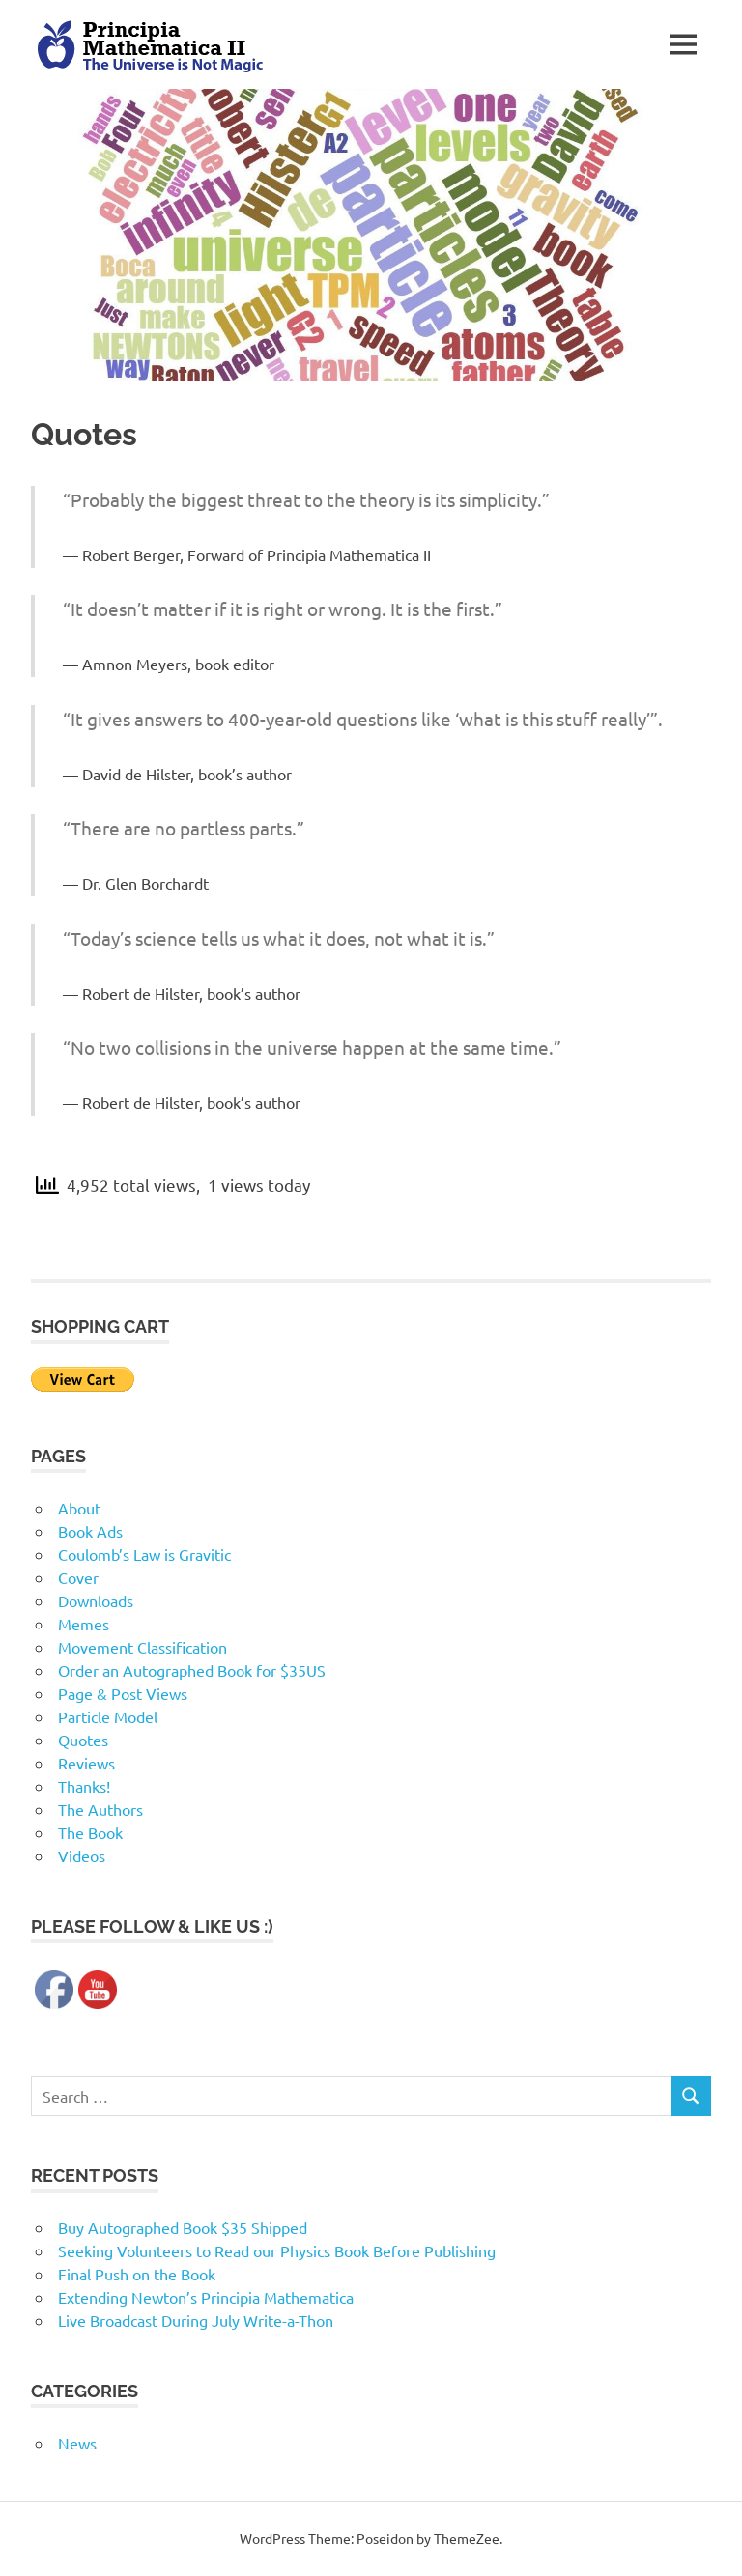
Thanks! (84, 1786)
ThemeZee (466, 2538)
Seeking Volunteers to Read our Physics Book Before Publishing (277, 2250)
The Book (90, 1832)
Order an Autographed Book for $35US (192, 1670)
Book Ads (90, 1531)
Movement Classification (142, 1646)
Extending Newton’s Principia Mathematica (206, 2297)
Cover (78, 1577)
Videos (81, 1855)
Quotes (83, 1739)
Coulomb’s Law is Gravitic (144, 1554)
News (77, 2442)
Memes (83, 1623)
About (79, 1507)
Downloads (95, 1600)
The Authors (100, 1809)
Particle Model (107, 1716)
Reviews (86, 1762)
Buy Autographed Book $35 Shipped (182, 2227)
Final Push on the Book (136, 2273)
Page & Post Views (122, 1693)
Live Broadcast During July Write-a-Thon (195, 2320)
